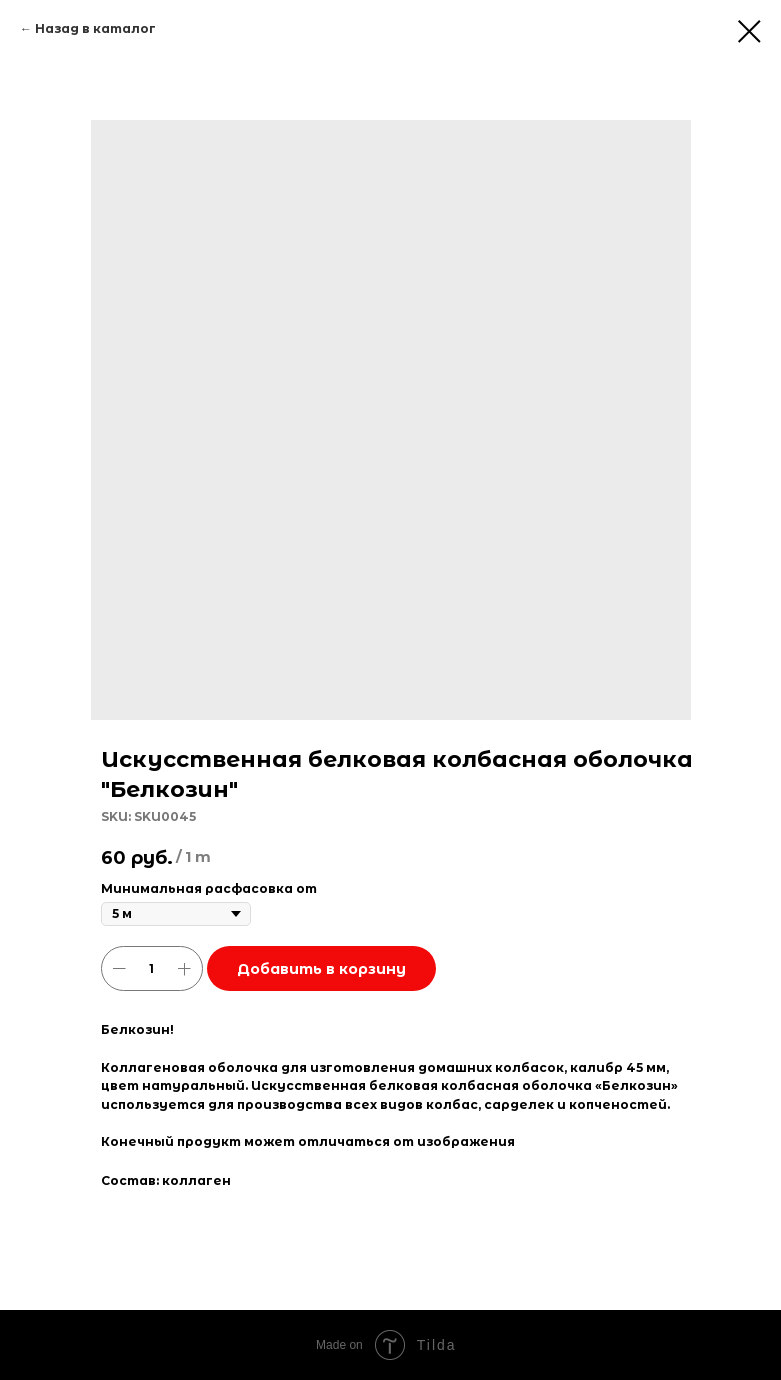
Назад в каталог (95, 28)
